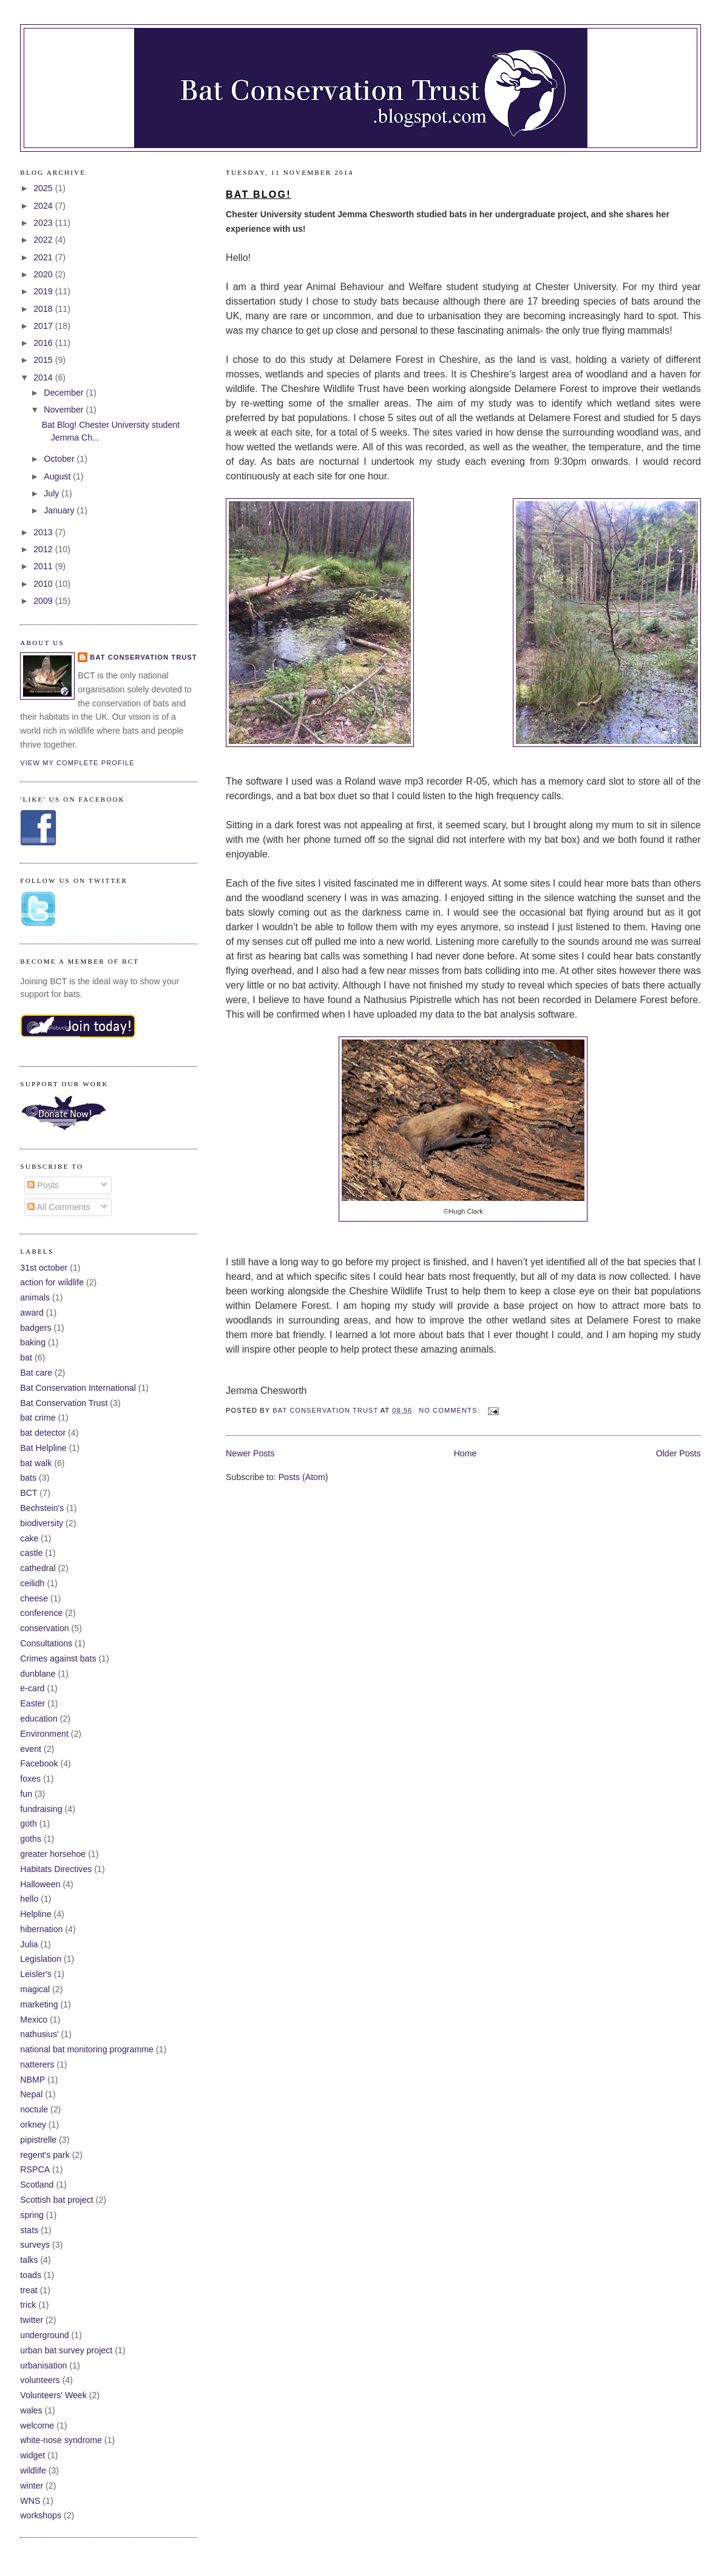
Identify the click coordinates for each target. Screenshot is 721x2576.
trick (28, 2305)
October (60, 459)
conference (41, 1613)
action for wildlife (52, 1282)
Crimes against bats (58, 1658)
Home (465, 1453)
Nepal (31, 2094)
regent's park (44, 2155)
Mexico (33, 2019)
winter (31, 2485)
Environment (44, 1734)
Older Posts (678, 1453)
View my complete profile (77, 762)
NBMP (32, 2079)
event (30, 1749)
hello (29, 1899)
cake (29, 1538)
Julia (29, 1944)
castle (31, 1553)
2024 (44, 206)
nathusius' (39, 2034)
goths (30, 1839)
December (65, 392)
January (60, 510)
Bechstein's (42, 1508)
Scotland (36, 2184)
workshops (40, 2515)
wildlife (33, 2470)
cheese (34, 1598)
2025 (44, 188)
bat (26, 1357)
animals (35, 1297)
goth (28, 1823)
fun (26, 1794)
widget (32, 2455)
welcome (37, 2425)
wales (31, 2410)
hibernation (41, 1929)
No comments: (450, 1410)
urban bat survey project (66, 2350)
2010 (44, 584)
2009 (44, 601)
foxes (30, 1778)
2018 (44, 309)
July (52, 493)
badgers (35, 1328)
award (32, 1312)
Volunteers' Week (53, 2395)
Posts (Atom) (303, 1477)
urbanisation (43, 2365)
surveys (35, 2245)
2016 (44, 343)
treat (28, 2290)
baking (33, 1342)
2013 (44, 532)
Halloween (40, 1884)
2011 (44, 566)
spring (32, 2215)
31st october (43, 1268)
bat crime (37, 1417)
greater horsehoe (53, 1854)
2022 (44, 240)
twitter (31, 2320)
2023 (44, 223)
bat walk (36, 1463)
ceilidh (32, 1583)
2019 (44, 291)
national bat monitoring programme (87, 2049)
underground (44, 2335)
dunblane (37, 1673)
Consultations (46, 1643)
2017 (44, 326)
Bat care (36, 1373)
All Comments (58, 1207)
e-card (32, 1688)
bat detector (43, 1433)
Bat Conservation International (77, 1388)
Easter (32, 1703)
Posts (42, 1185)
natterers (37, 2064)
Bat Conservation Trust (143, 657)
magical (35, 1989)
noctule (34, 2109)
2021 (44, 257)
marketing (39, 2004)
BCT (28, 1493)
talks (29, 2260)
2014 (44, 377)
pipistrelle (38, 2140)
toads (30, 2275)
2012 (44, 549)
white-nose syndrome (61, 2440)
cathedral (37, 1568)
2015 (44, 360)
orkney (33, 2124)
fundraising (41, 1809)
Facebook (39, 1763)
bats (28, 1477)
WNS (30, 2501)
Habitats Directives (56, 1869)
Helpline (35, 1914)
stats (29, 2230)
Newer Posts (250, 1453)
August (58, 476)
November (65, 409)
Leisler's (35, 1974)
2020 (44, 274)
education (38, 1718)
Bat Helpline (43, 1448)
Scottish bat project (56, 2200)
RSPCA (35, 2169)
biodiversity (41, 1523)
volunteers (39, 2380)
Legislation (40, 1959)
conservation (44, 1628)
